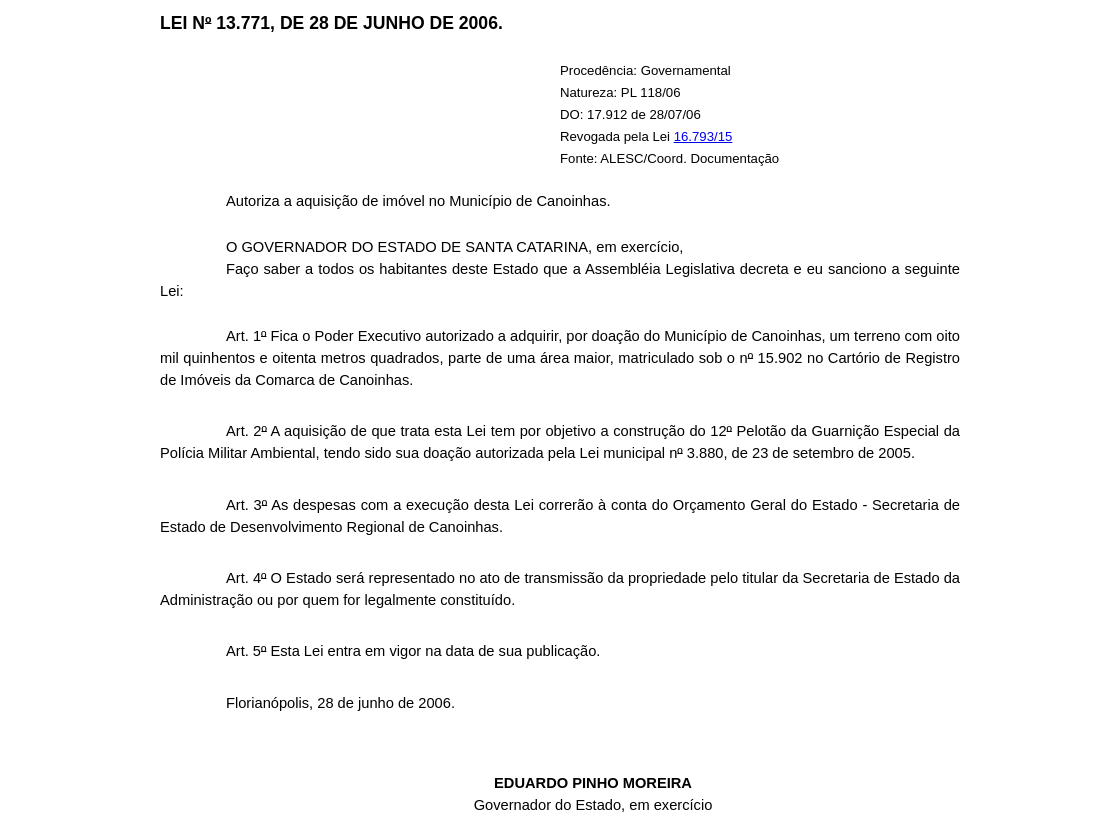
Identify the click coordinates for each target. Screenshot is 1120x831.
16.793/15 (703, 136)
